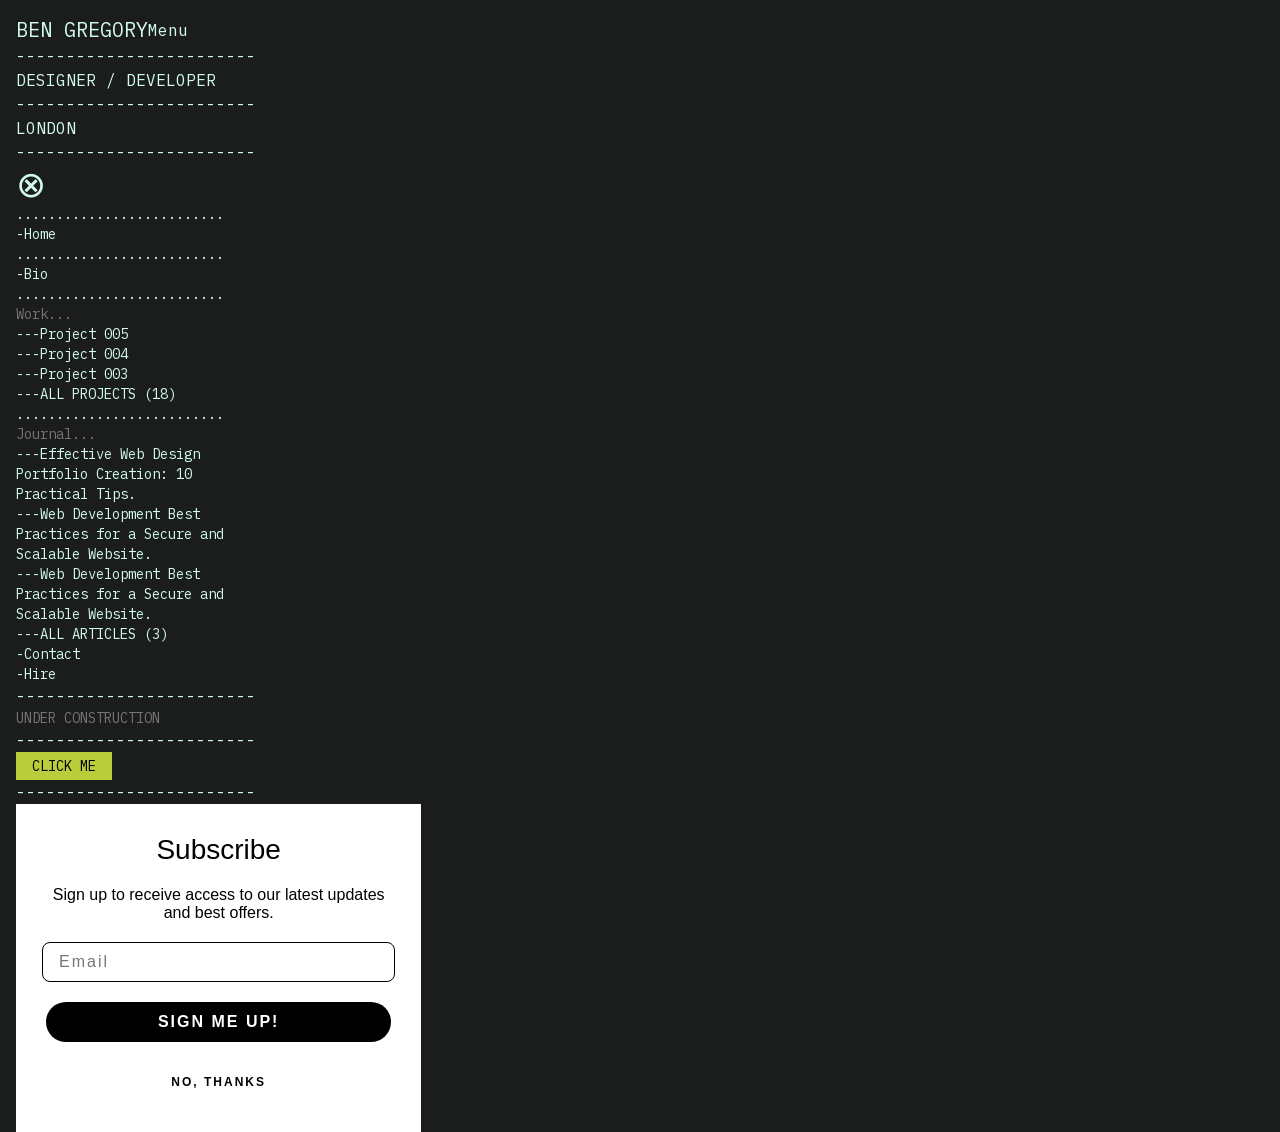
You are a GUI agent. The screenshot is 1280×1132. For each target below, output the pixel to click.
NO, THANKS (218, 1082)
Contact (52, 654)
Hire (40, 674)
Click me (64, 766)
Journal (44, 434)
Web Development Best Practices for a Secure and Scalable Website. (120, 534)
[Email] (218, 962)
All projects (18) (108, 394)
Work (32, 314)
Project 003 (84, 374)
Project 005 (84, 334)
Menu (168, 30)
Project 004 (84, 354)
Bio (36, 274)
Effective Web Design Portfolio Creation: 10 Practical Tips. (108, 474)
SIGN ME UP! (219, 1021)
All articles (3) (104, 634)
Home (40, 234)
